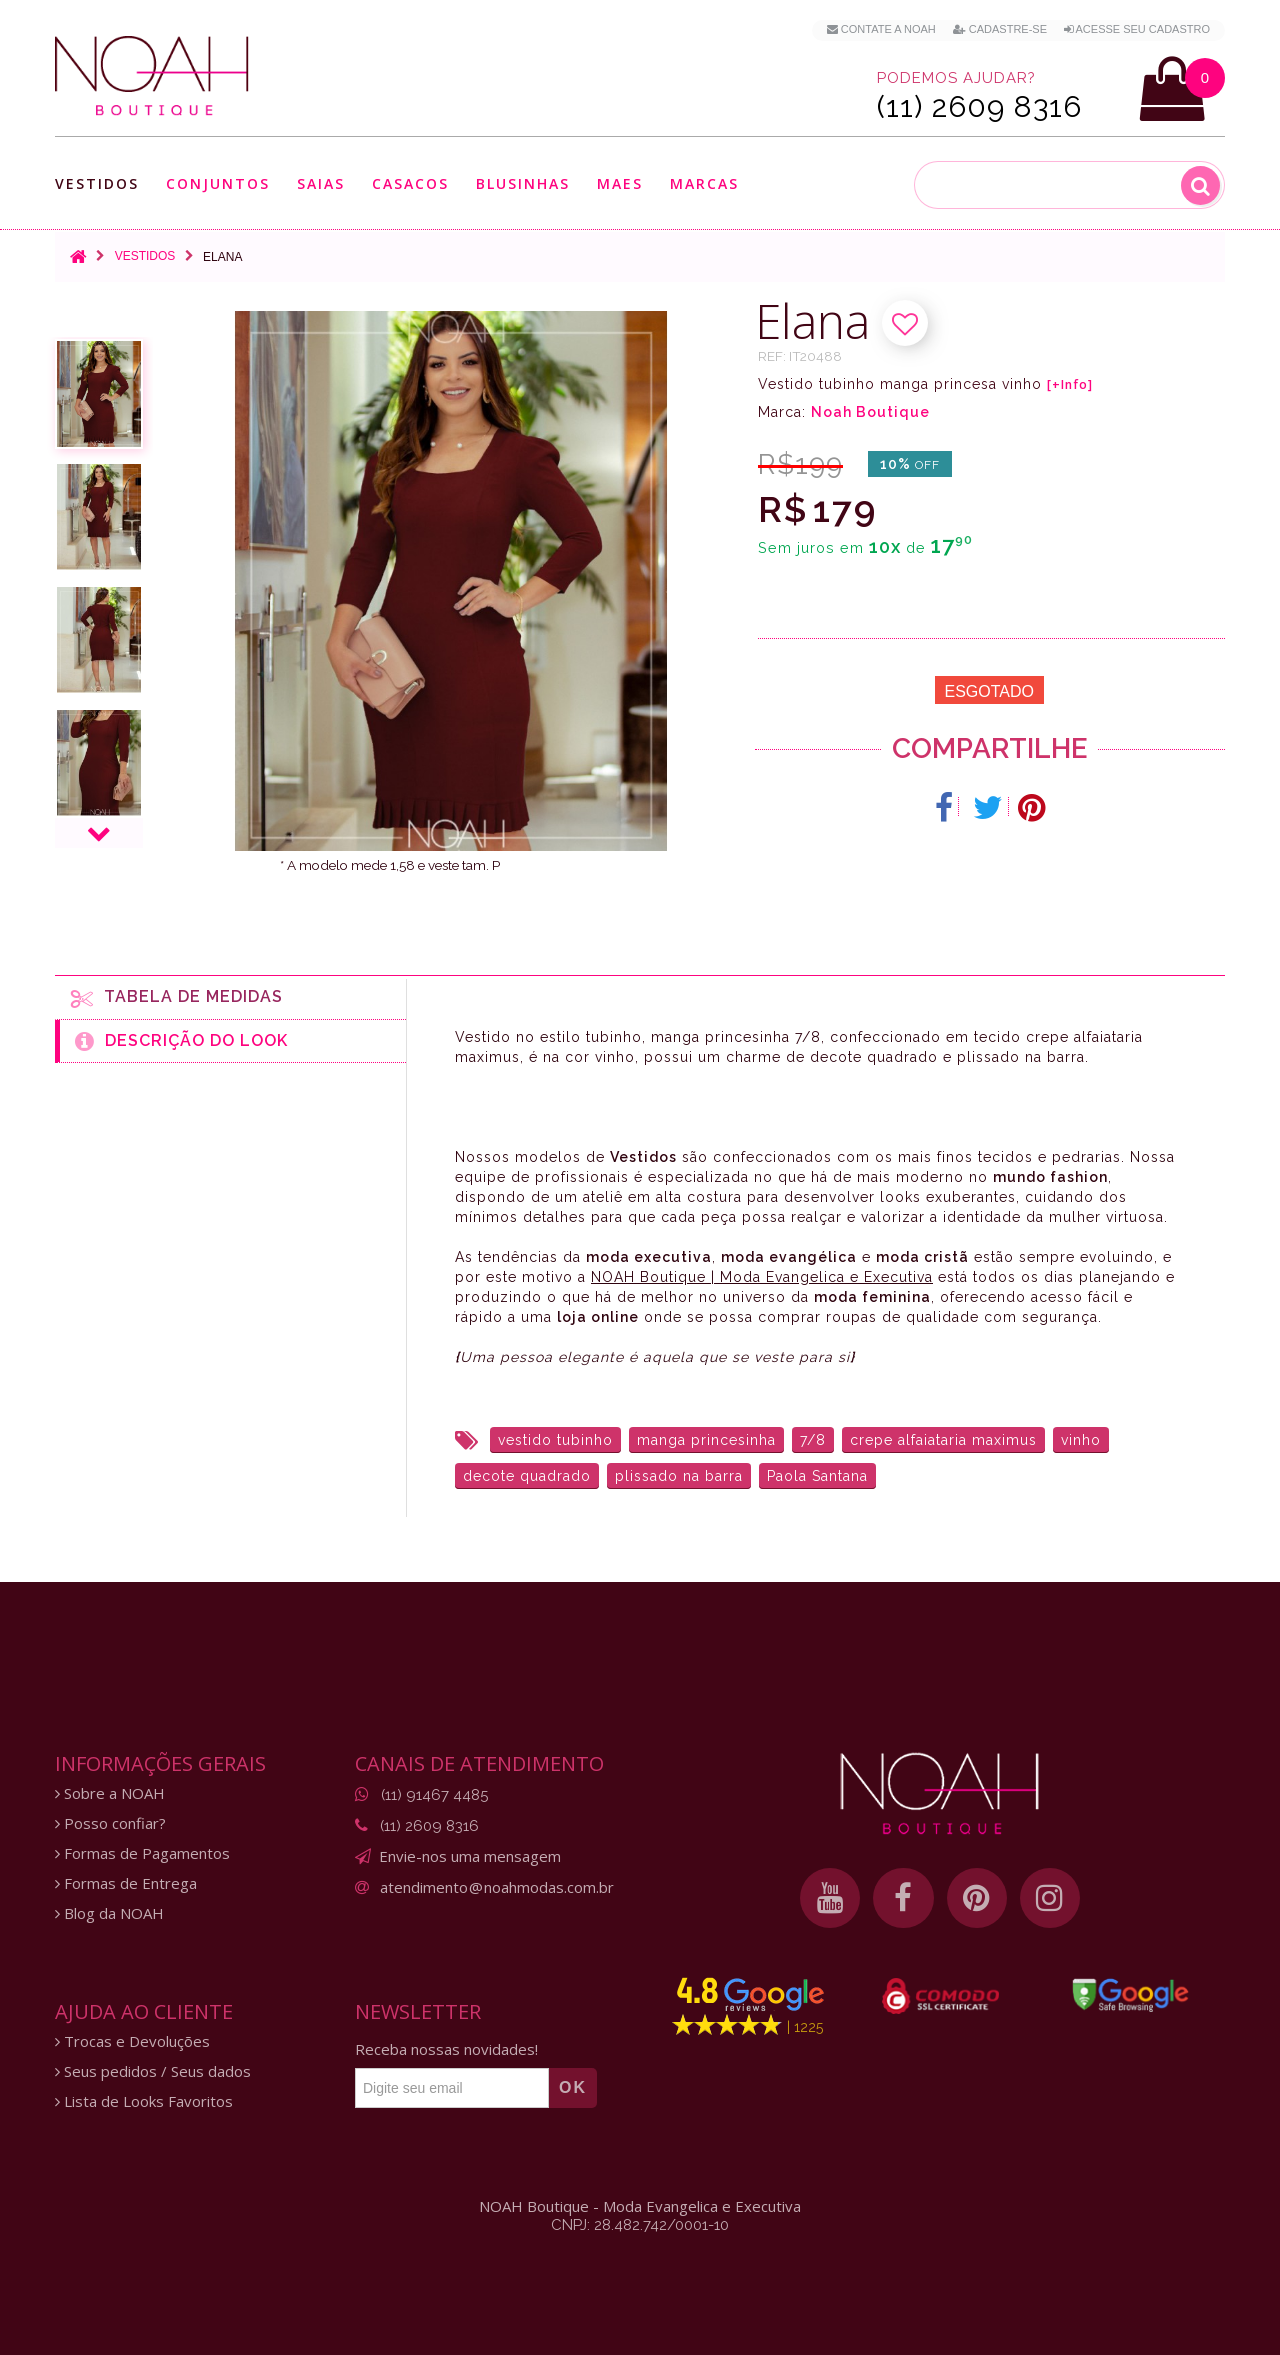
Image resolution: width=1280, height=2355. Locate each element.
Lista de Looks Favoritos (144, 2101)
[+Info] (1070, 385)
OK (573, 2087)
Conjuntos (218, 183)
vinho (1081, 1440)
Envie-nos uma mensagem (470, 1856)
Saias (321, 183)
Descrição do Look (181, 1041)
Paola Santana (817, 1476)
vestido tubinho (555, 1440)
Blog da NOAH (109, 1913)
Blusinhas (523, 183)
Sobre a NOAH (110, 1793)
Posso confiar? (110, 1823)
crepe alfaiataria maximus (943, 1440)
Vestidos (97, 183)
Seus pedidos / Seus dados (153, 2071)
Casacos (410, 183)
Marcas (704, 183)
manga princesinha (706, 1440)
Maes (620, 183)
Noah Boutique (870, 412)
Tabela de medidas (177, 998)
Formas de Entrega (126, 1883)
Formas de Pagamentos (142, 1853)
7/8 (813, 1440)
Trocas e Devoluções (132, 2041)
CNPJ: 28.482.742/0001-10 (640, 2225)
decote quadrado (527, 1476)
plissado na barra (679, 1476)
